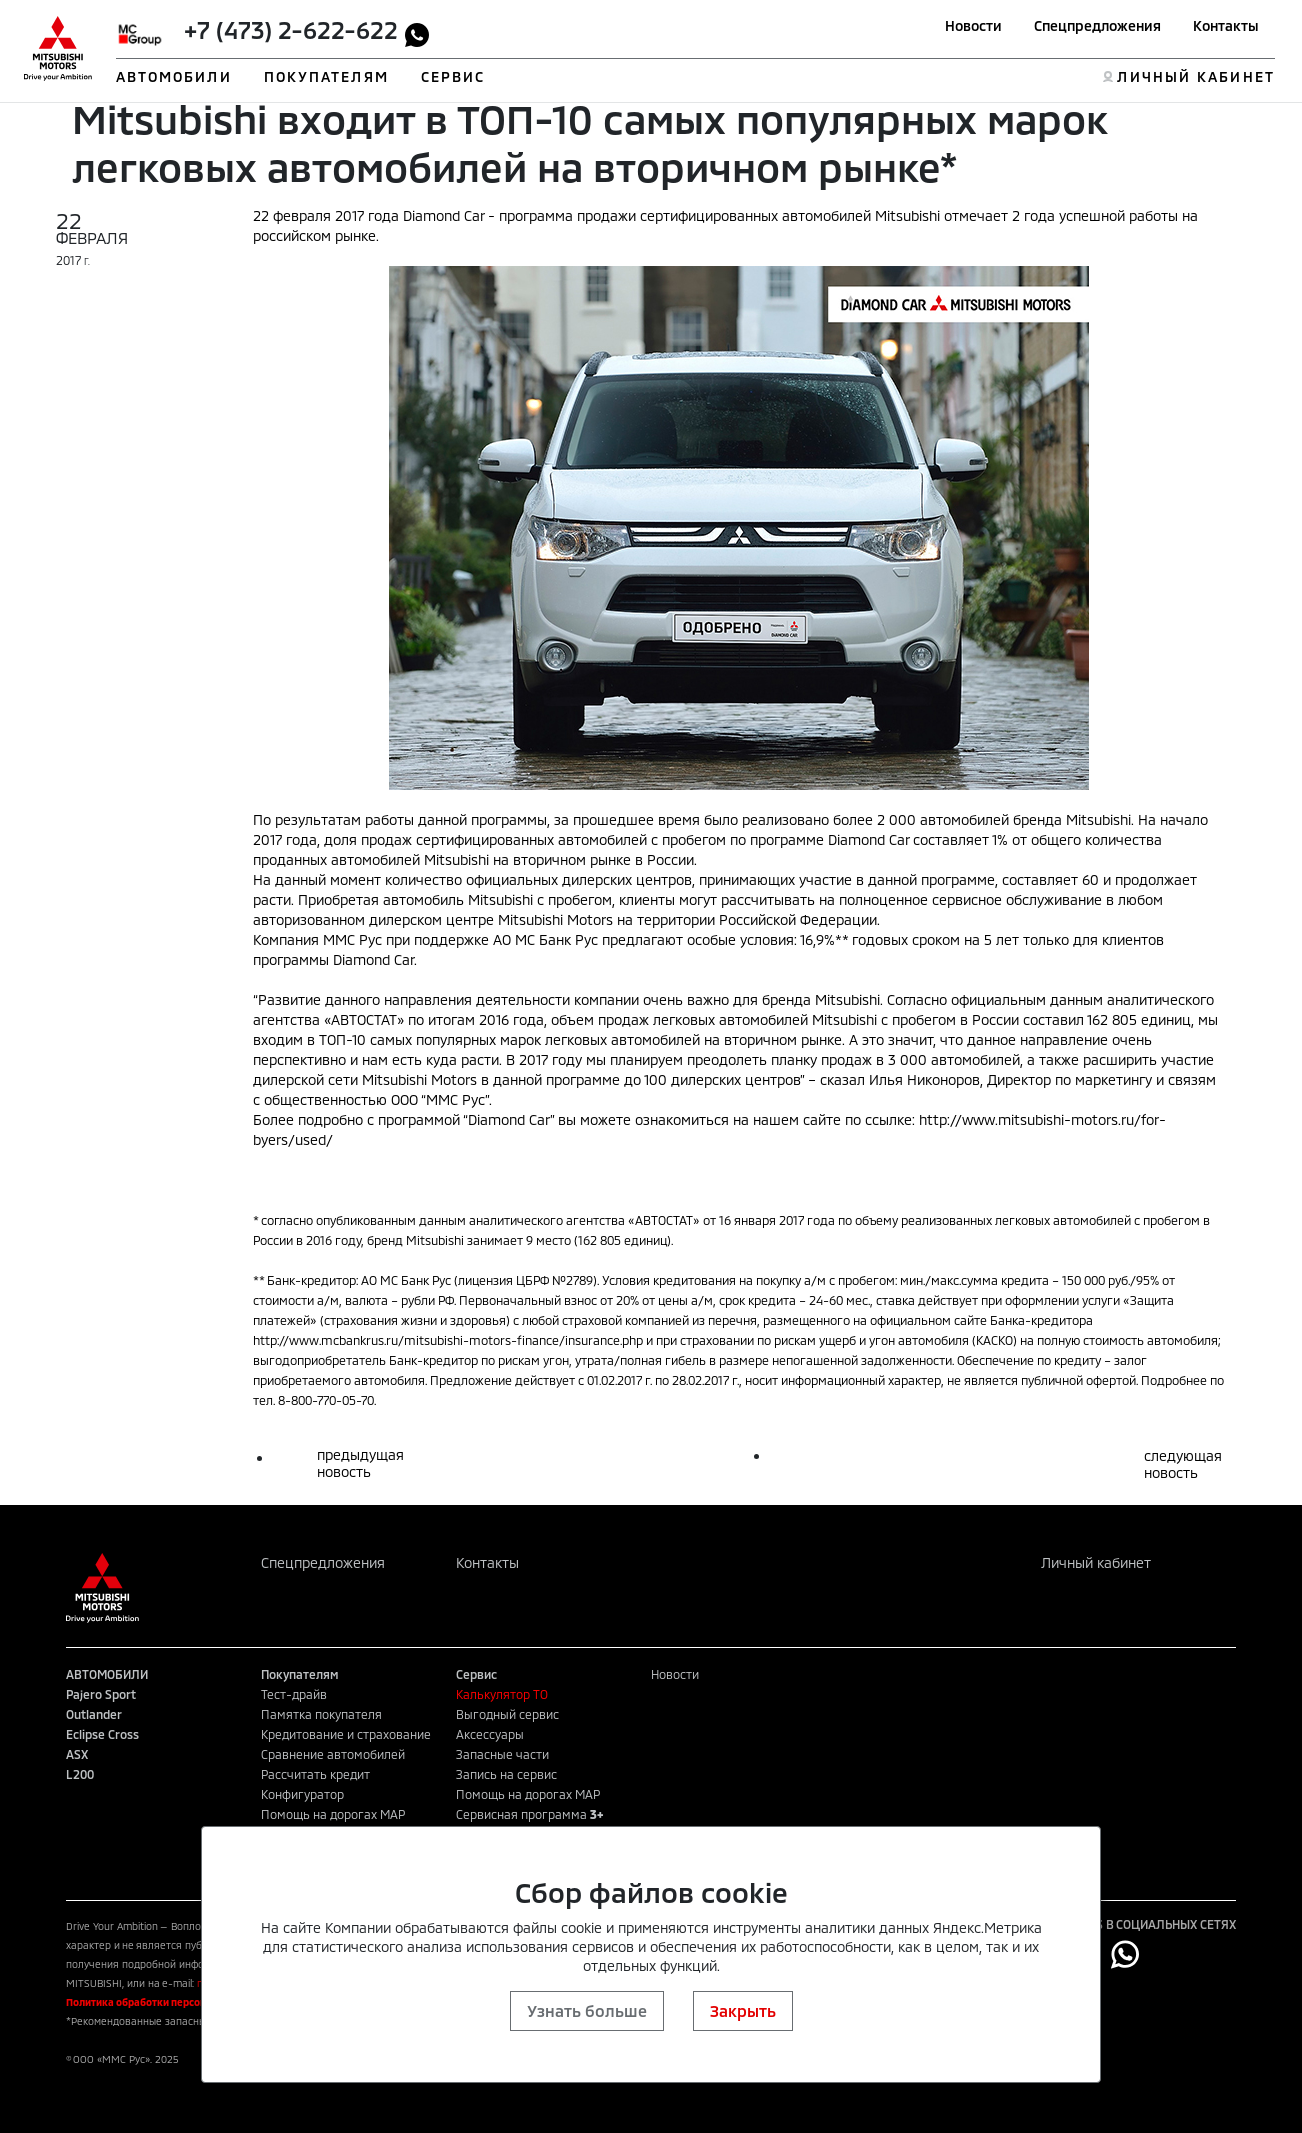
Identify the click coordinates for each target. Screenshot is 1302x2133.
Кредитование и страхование (346, 1734)
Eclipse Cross (102, 1734)
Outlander (94, 1714)
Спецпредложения (1097, 25)
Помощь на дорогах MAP (333, 1814)
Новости (973, 25)
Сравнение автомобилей (333, 1754)
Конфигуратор (302, 1794)
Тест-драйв (294, 1694)
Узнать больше (587, 2010)
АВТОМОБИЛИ (174, 76)
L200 (80, 1774)
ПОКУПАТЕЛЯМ (326, 76)
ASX (77, 1754)
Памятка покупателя (321, 1714)
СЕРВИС (453, 76)
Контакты (1226, 25)
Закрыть (743, 2010)
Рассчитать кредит (315, 1774)
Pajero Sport (101, 1694)
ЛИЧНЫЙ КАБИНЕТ (1195, 76)
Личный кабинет (1096, 1562)
